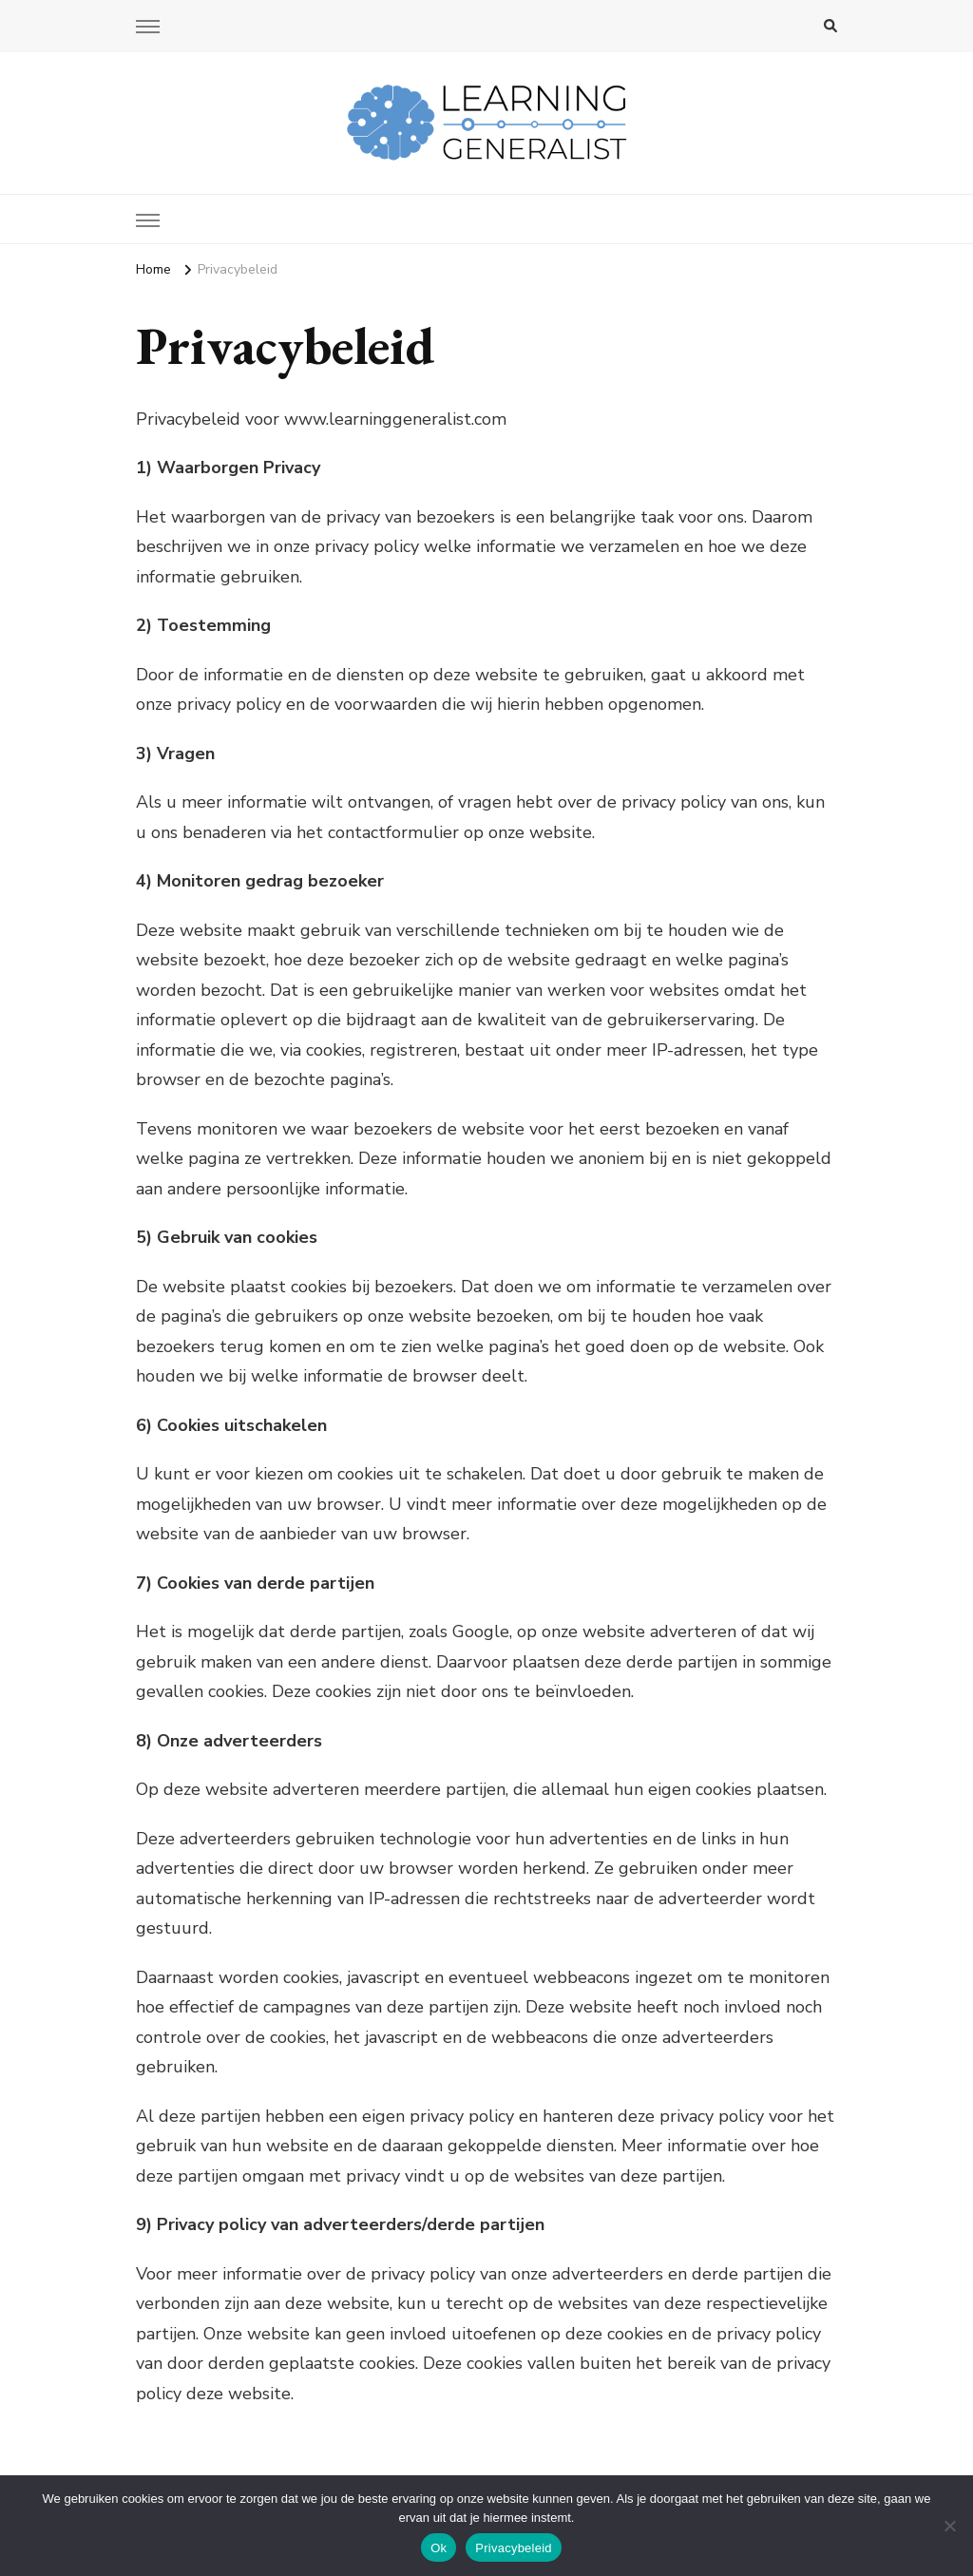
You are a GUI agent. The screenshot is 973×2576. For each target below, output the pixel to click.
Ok (438, 2548)
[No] (949, 2525)
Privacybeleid (513, 2548)
